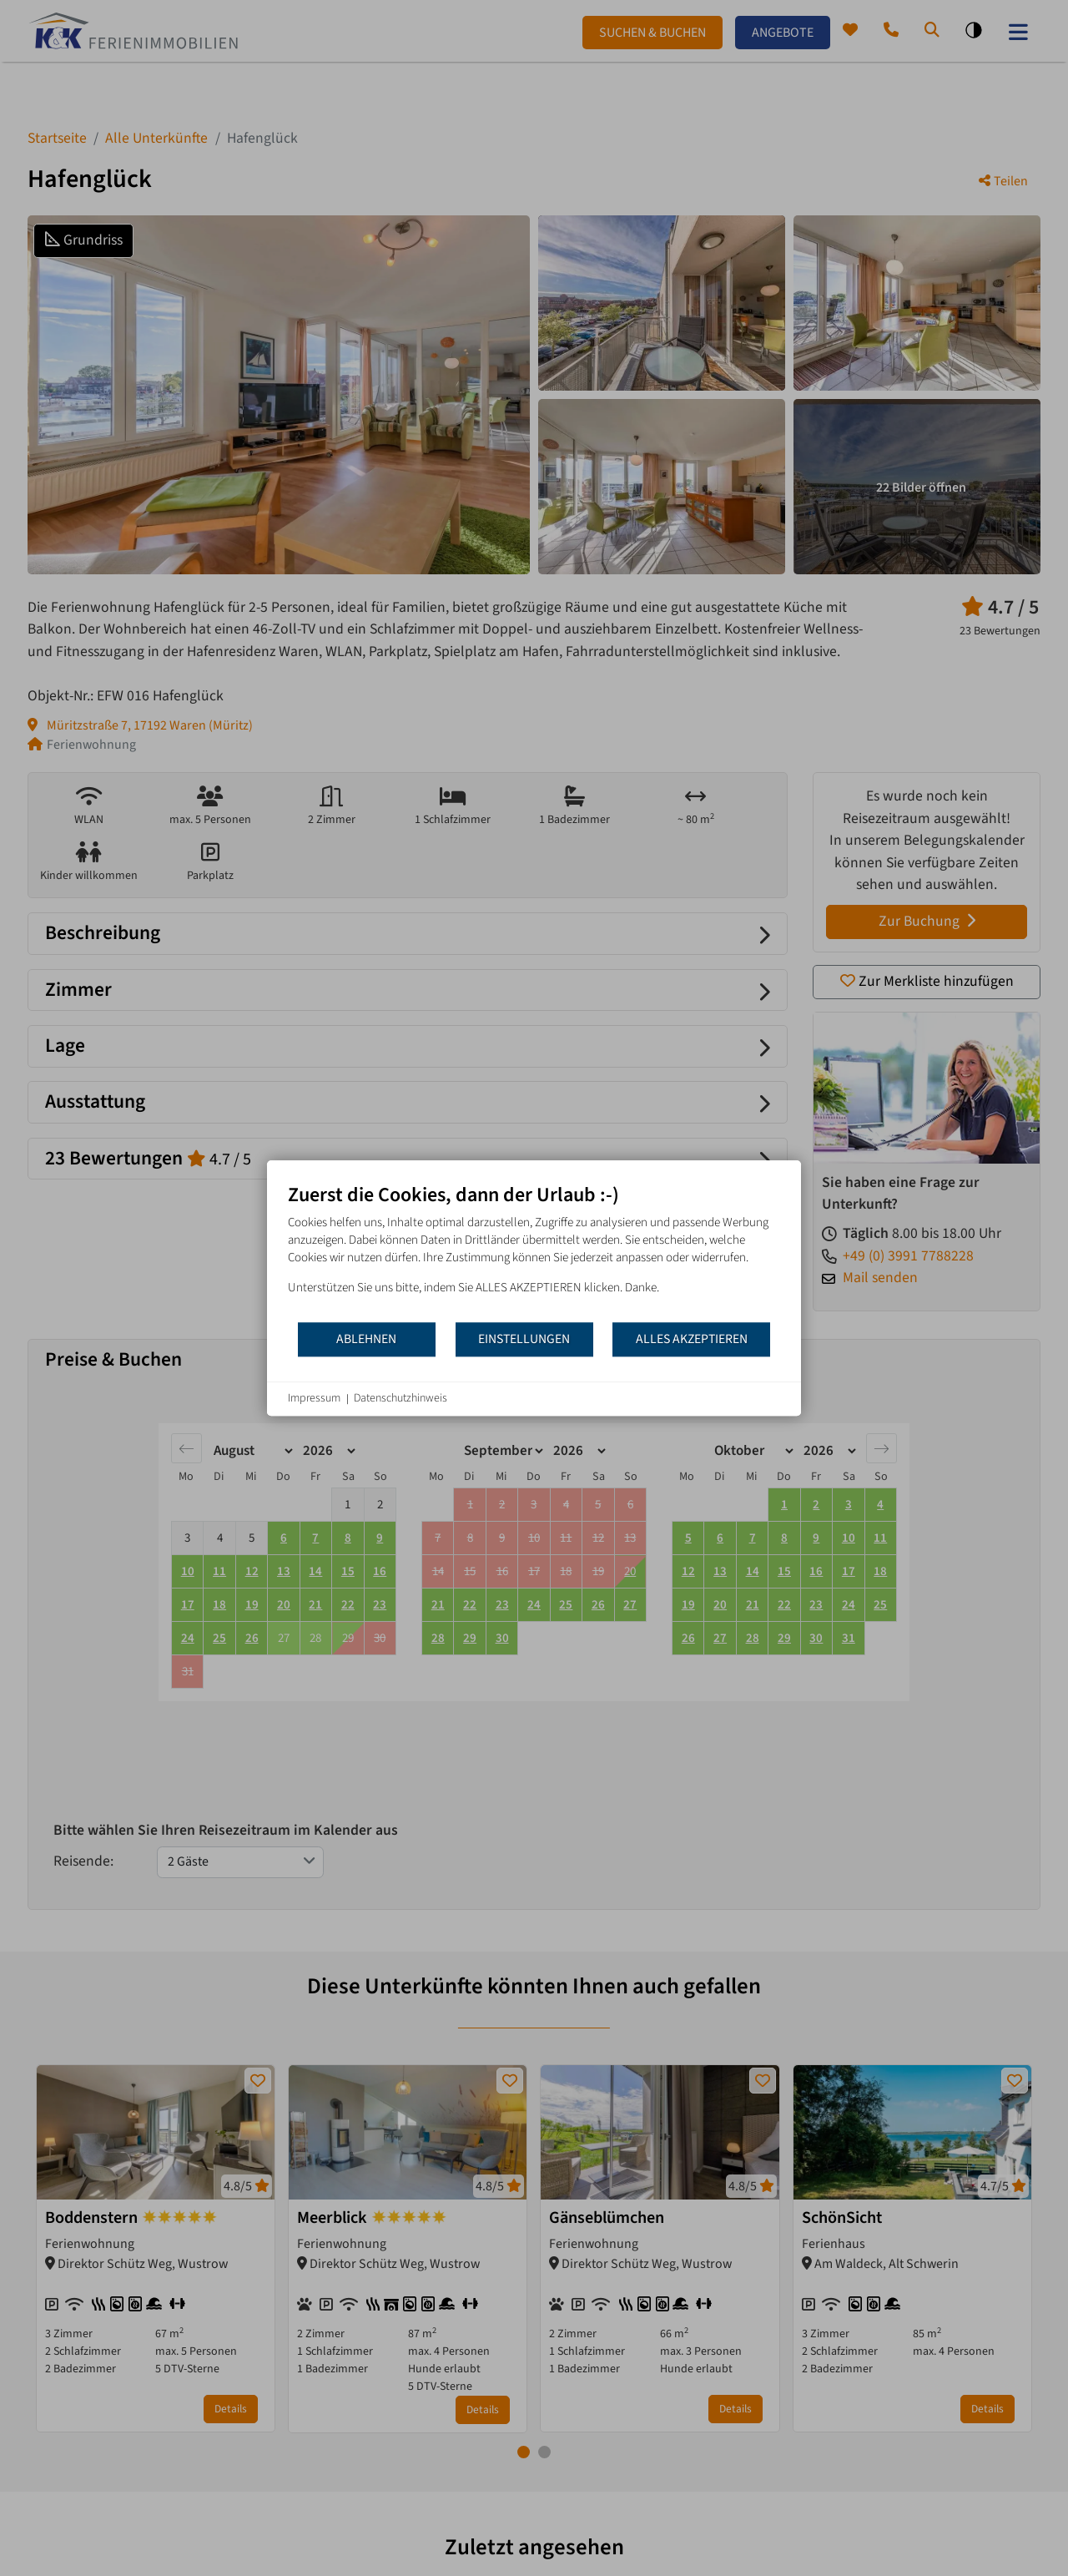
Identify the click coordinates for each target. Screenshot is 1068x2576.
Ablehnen (366, 1339)
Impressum (314, 1399)
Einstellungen (524, 1339)
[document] (534, 1251)
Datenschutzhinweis (400, 1399)
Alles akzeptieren (692, 1339)
